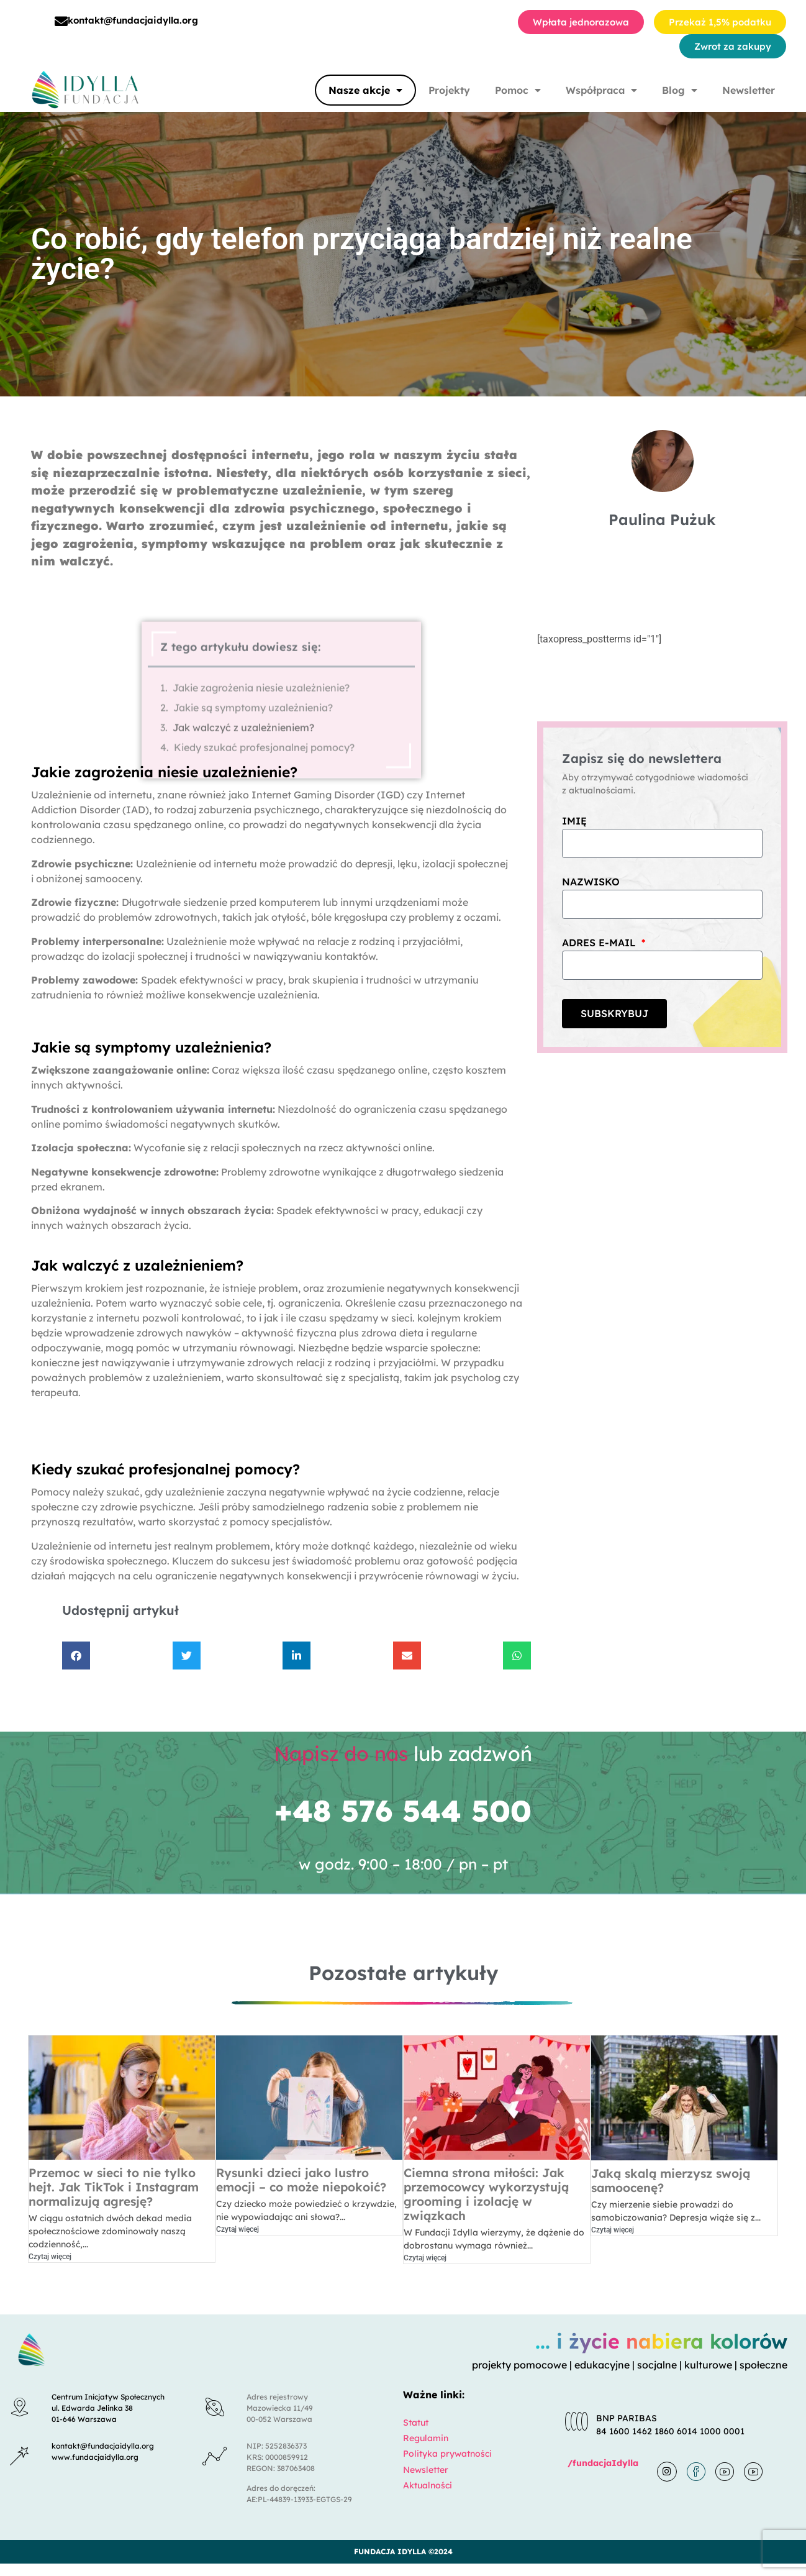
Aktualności (427, 2485)
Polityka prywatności (447, 2453)
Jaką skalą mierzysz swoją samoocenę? (670, 2180)
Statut (415, 2422)
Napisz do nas (341, 1753)
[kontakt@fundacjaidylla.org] (61, 21)
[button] (76, 1655)
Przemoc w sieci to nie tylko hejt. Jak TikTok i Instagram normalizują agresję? (114, 2187)
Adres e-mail (600, 943)
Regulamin (425, 2438)
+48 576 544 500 (403, 1810)
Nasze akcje (365, 90)
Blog (679, 90)
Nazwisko (591, 882)
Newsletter (748, 90)
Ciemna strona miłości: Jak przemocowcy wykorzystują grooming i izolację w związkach (486, 2194)
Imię (574, 821)
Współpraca (601, 90)
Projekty (449, 90)
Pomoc (518, 90)
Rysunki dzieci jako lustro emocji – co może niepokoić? (301, 2180)
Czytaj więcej (50, 2256)
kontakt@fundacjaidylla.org (133, 20)
